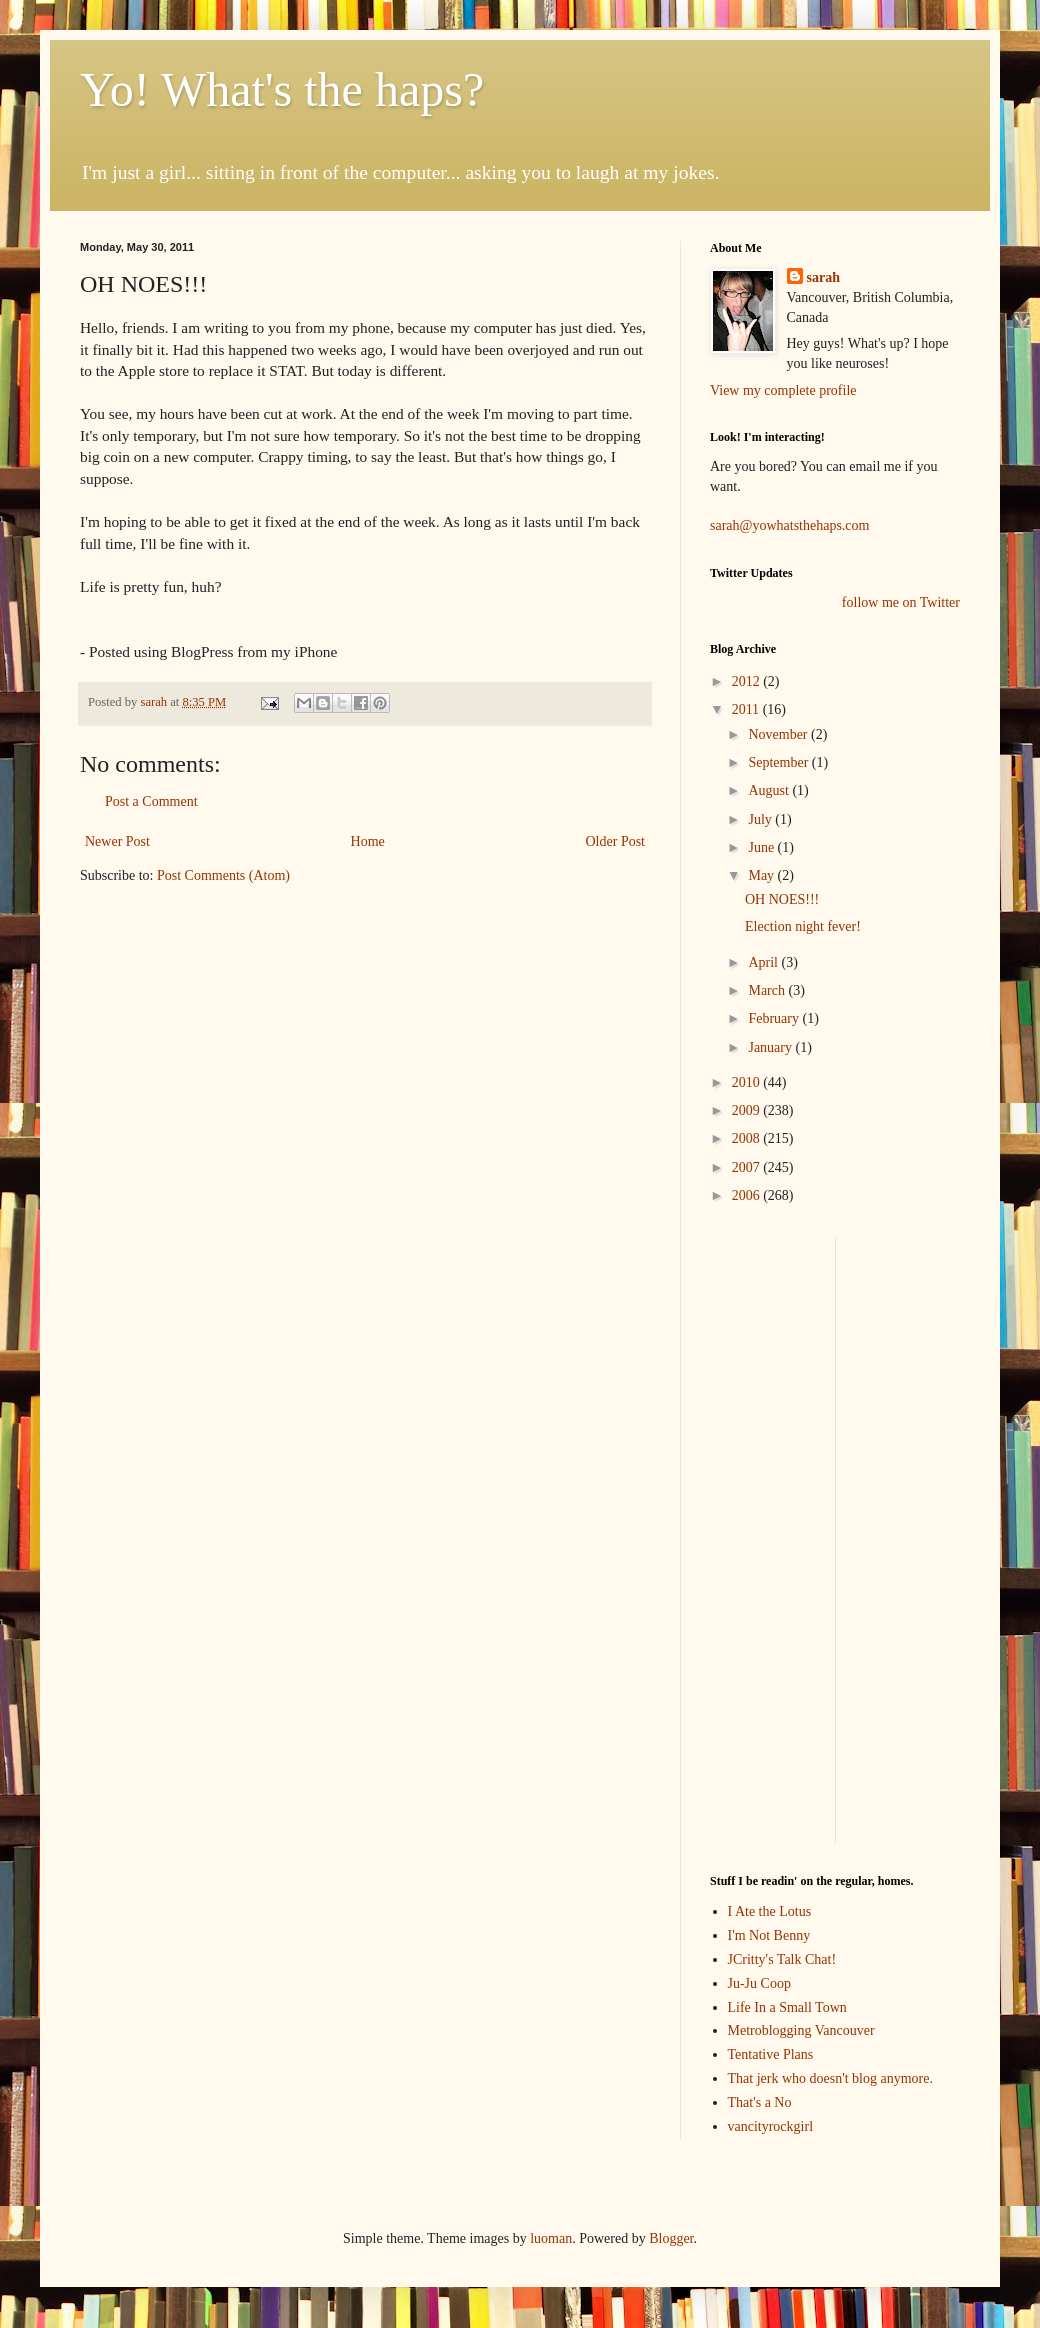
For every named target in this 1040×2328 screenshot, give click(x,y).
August (770, 790)
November (779, 734)
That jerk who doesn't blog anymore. (830, 2078)
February (775, 1018)
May (762, 875)
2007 (748, 1167)
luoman (551, 2238)
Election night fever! (803, 926)
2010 (748, 1082)
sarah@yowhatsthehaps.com (789, 525)
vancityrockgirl (771, 2126)
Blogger (671, 2238)
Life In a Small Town (787, 2007)
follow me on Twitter (901, 602)
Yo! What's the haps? (282, 89)
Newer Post (117, 841)
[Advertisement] (770, 1538)
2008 (748, 1138)
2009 (748, 1110)
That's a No (760, 2102)
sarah (155, 702)
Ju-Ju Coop (759, 1983)
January (771, 1047)
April (764, 962)
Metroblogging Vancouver (801, 2030)
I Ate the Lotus (770, 1911)
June (762, 847)
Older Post (616, 841)
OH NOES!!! (782, 899)
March (768, 990)
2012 (748, 681)
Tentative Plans (771, 2054)
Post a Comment (151, 801)
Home (368, 841)
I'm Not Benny (769, 1935)
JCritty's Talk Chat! (782, 1959)
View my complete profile (783, 390)
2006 (748, 1195)
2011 (747, 709)
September (779, 762)
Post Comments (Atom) (223, 875)
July (761, 819)
